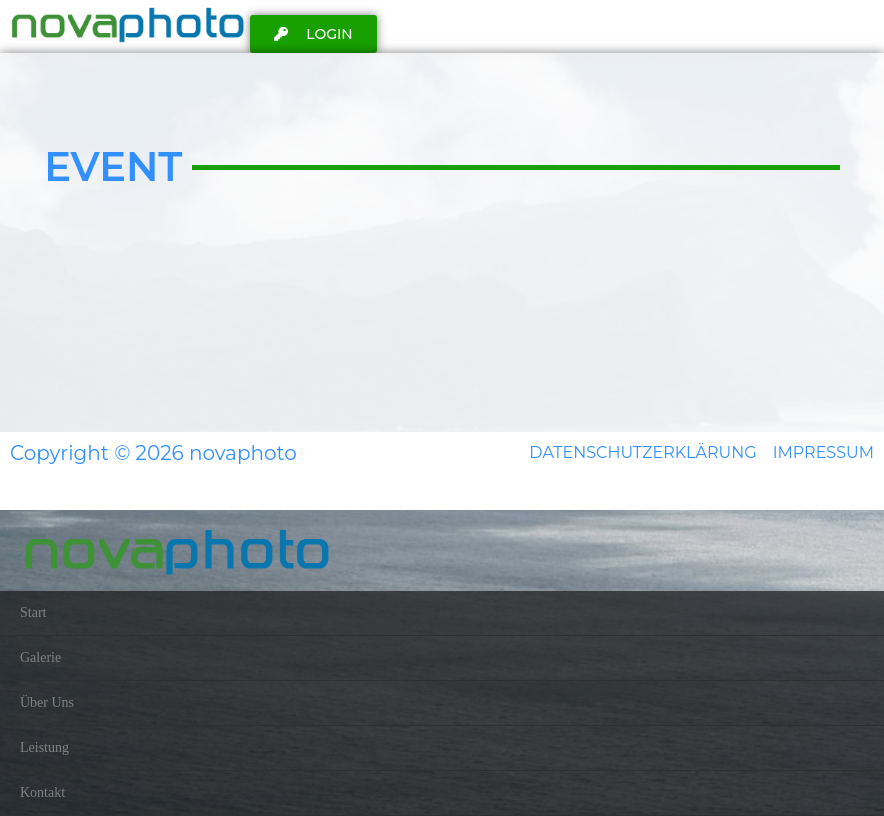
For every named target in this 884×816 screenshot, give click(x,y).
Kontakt (42, 792)
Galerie (40, 657)
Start (33, 612)
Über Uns (47, 702)
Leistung (44, 747)
